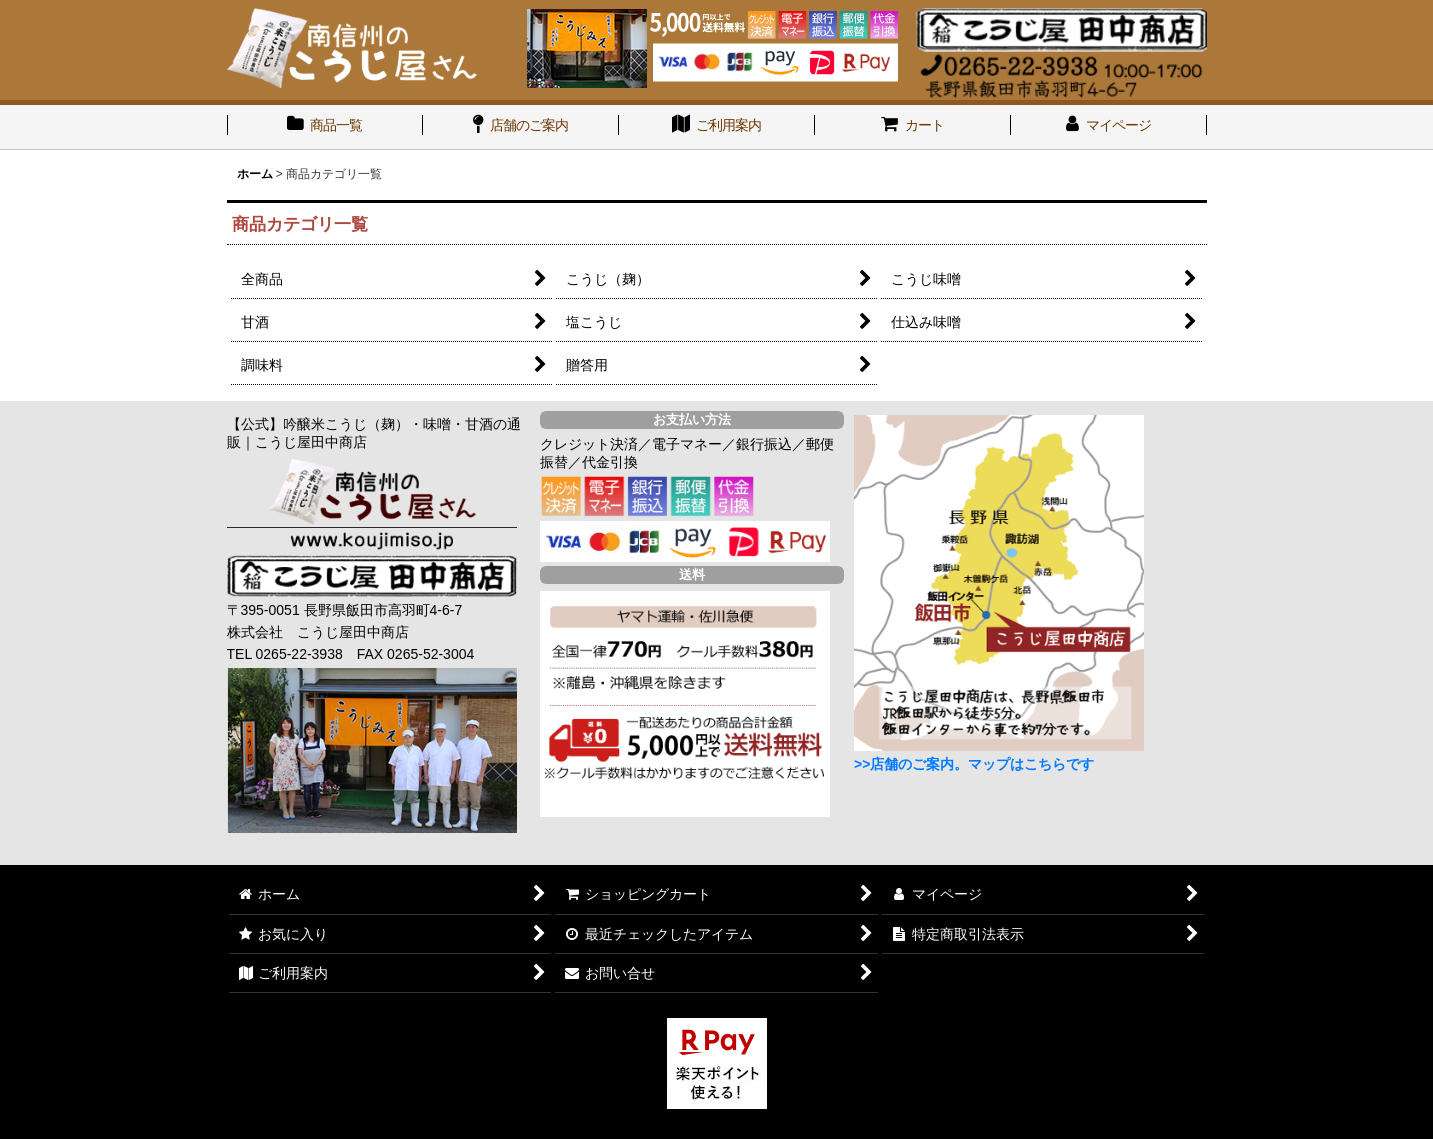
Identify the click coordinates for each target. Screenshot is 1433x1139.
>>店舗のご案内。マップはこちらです (974, 764)
